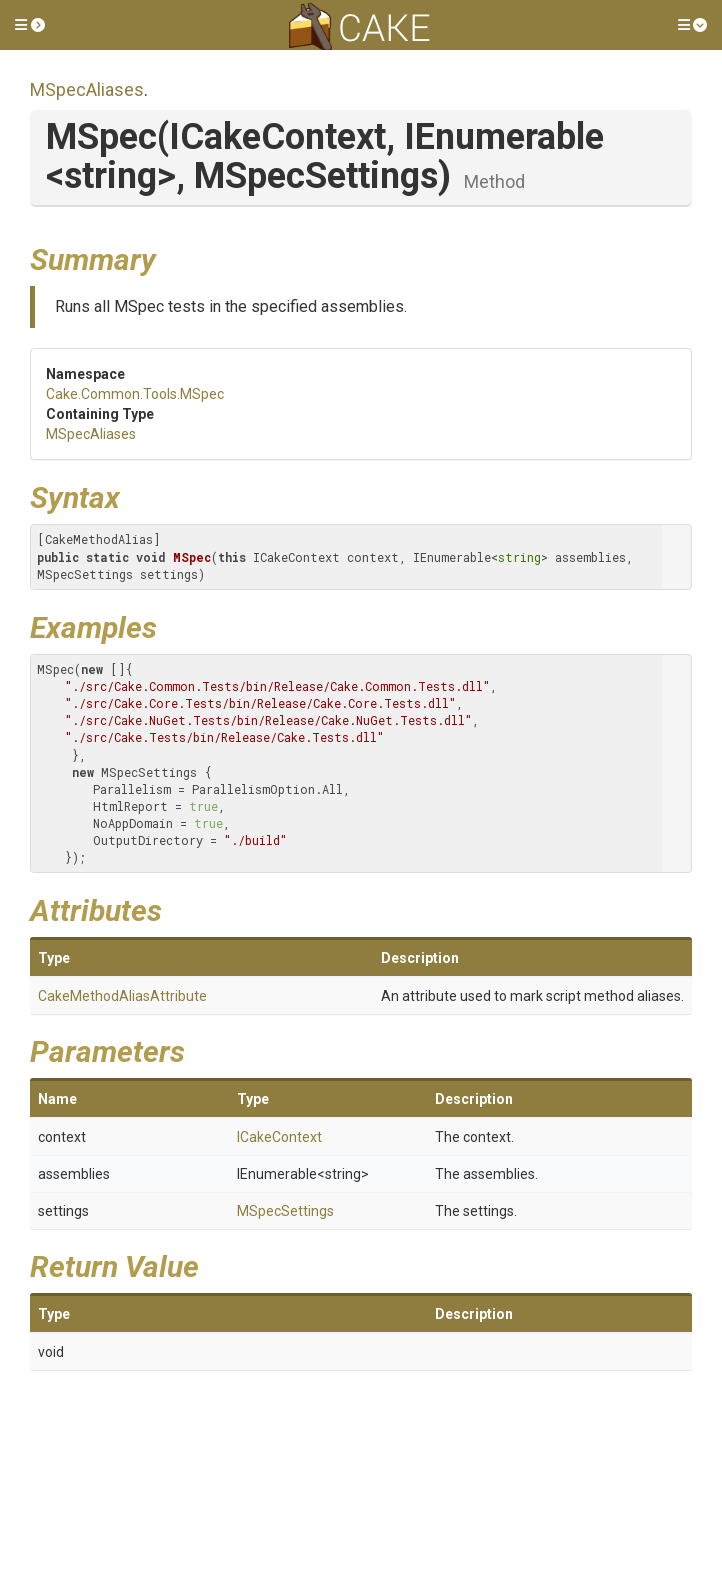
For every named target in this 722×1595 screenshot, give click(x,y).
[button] (30, 25)
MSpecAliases (87, 89)
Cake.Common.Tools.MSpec (135, 394)
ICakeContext (279, 1137)
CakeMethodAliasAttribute (122, 996)
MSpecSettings (285, 1211)
